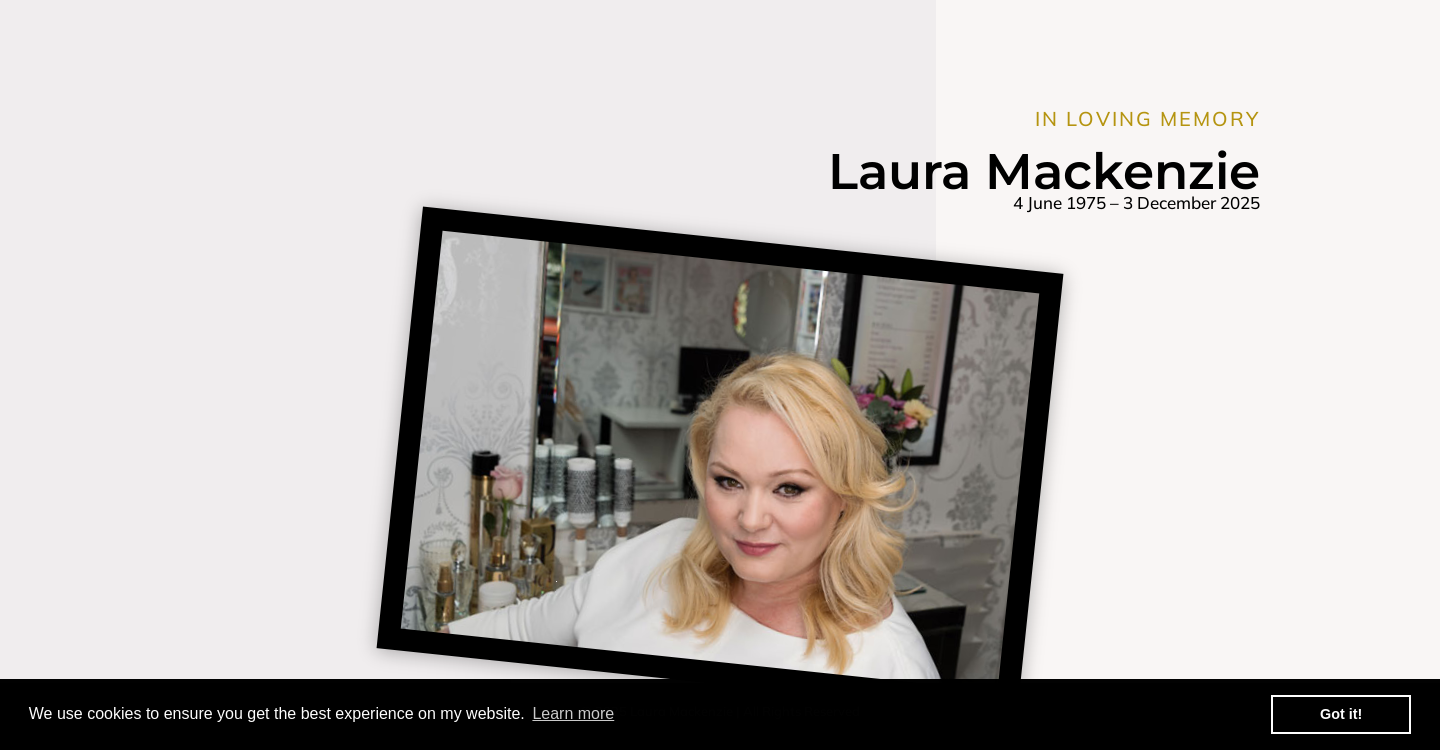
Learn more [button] (573, 713)
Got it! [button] (1341, 714)
